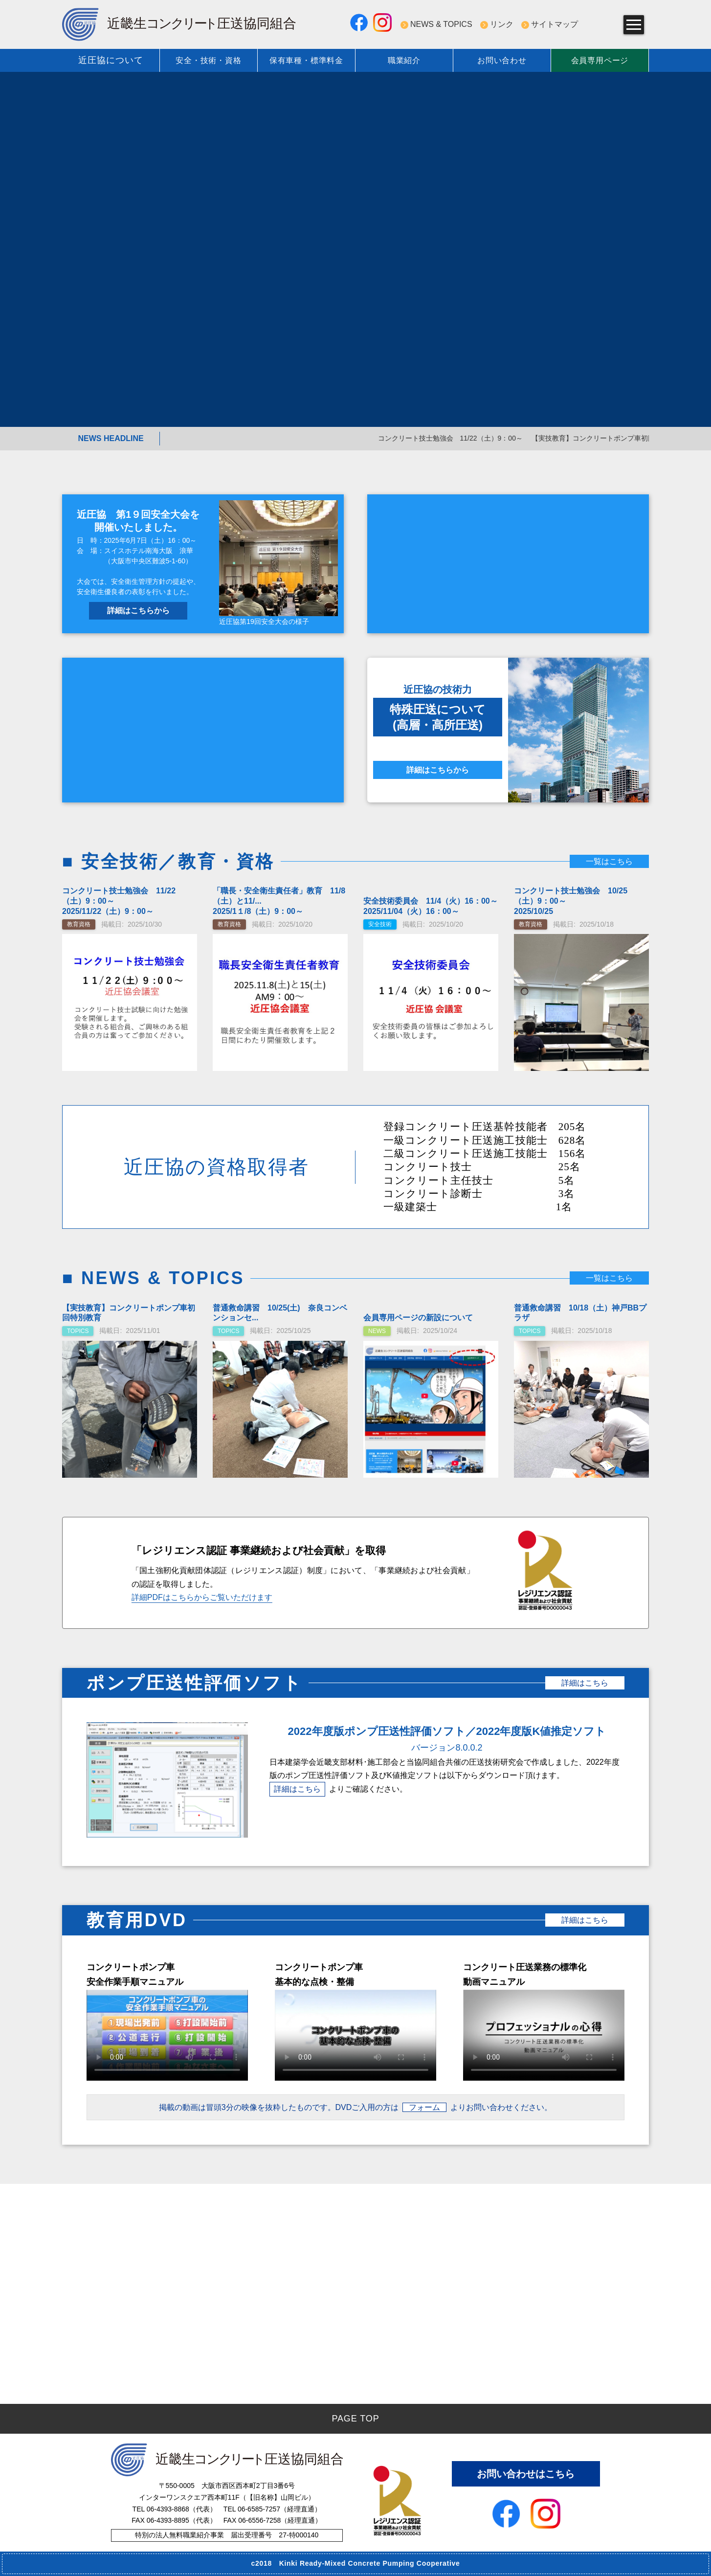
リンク (501, 24)
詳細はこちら (584, 1683)
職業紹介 (404, 60)
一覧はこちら (609, 861)
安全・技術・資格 (208, 60)
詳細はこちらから (138, 610)
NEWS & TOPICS (441, 24)
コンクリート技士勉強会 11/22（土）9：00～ (475, 438)
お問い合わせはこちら (526, 2473)
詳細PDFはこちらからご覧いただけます (202, 1597)
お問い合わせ (502, 60)
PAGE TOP (355, 2418)
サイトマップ (554, 24)
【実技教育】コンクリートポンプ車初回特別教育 (632, 438)
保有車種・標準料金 (306, 60)
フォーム (424, 2107)
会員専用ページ (600, 60)
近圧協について (110, 60)
